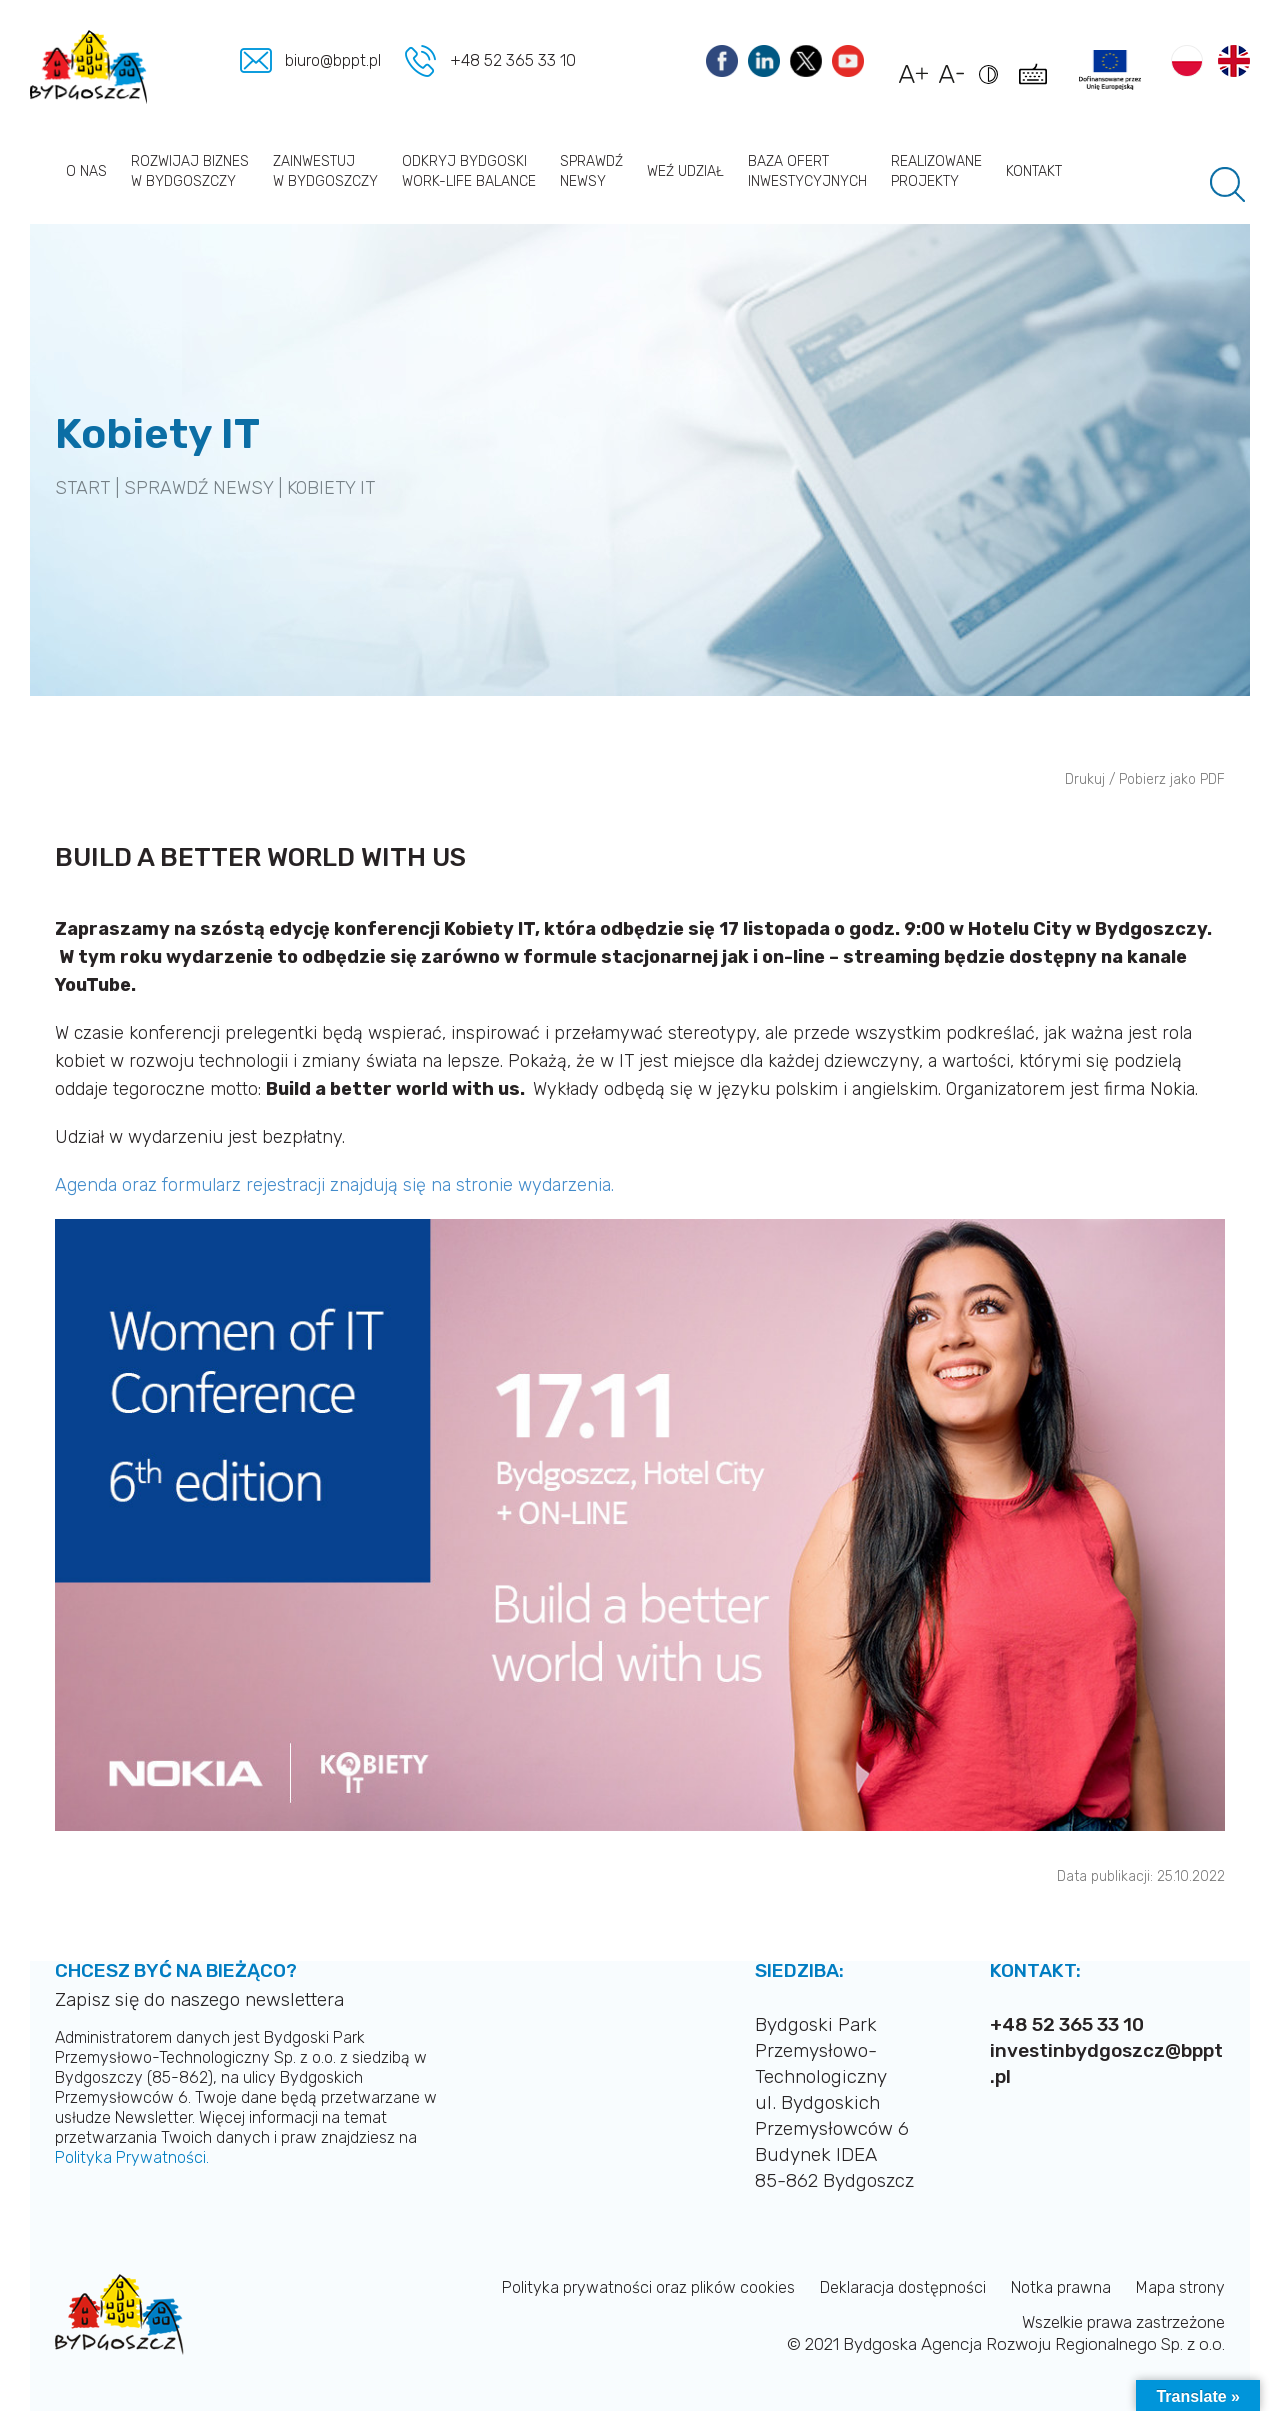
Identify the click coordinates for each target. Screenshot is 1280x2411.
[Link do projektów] (1110, 70)
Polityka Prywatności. (132, 2157)
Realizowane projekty (936, 171)
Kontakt (1034, 171)
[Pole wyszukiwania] (1227, 184)
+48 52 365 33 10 (513, 60)
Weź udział (685, 171)
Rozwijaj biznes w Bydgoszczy (190, 171)
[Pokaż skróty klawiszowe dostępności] (1036, 84)
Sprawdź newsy (591, 171)
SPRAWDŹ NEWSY (198, 488)
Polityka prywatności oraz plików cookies (648, 2287)
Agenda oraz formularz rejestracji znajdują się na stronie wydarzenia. (334, 1185)
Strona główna (42, 171)
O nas (86, 171)
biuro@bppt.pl (335, 60)
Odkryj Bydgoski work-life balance (469, 171)
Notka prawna (1061, 2287)
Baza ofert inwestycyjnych (807, 171)
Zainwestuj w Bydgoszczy (325, 171)
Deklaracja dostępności (903, 2287)
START (82, 488)
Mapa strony (1180, 2287)
